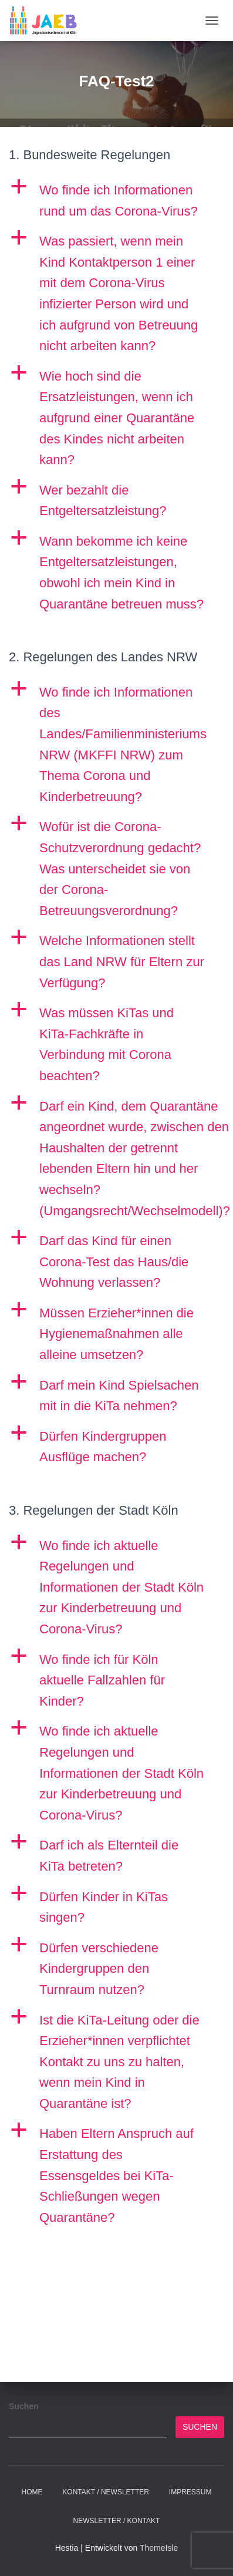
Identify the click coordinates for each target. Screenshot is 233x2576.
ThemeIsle (159, 2548)
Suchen (24, 2406)
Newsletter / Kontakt (116, 2521)
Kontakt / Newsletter (105, 2492)
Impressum (190, 2492)
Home (31, 2492)
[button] (116, 200)
